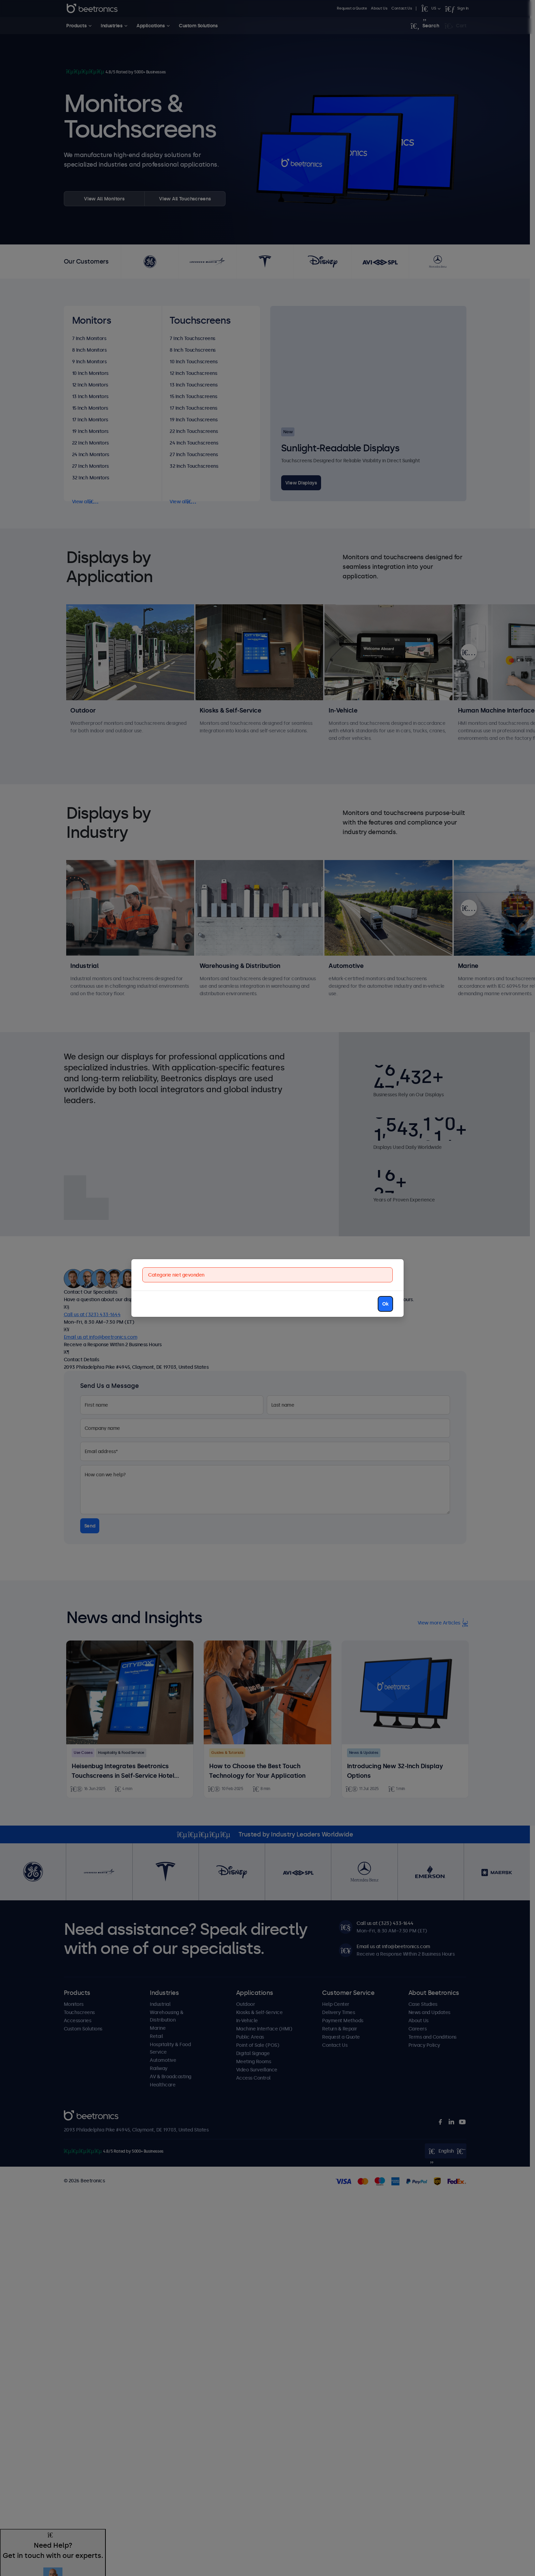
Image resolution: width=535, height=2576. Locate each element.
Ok (385, 1303)
